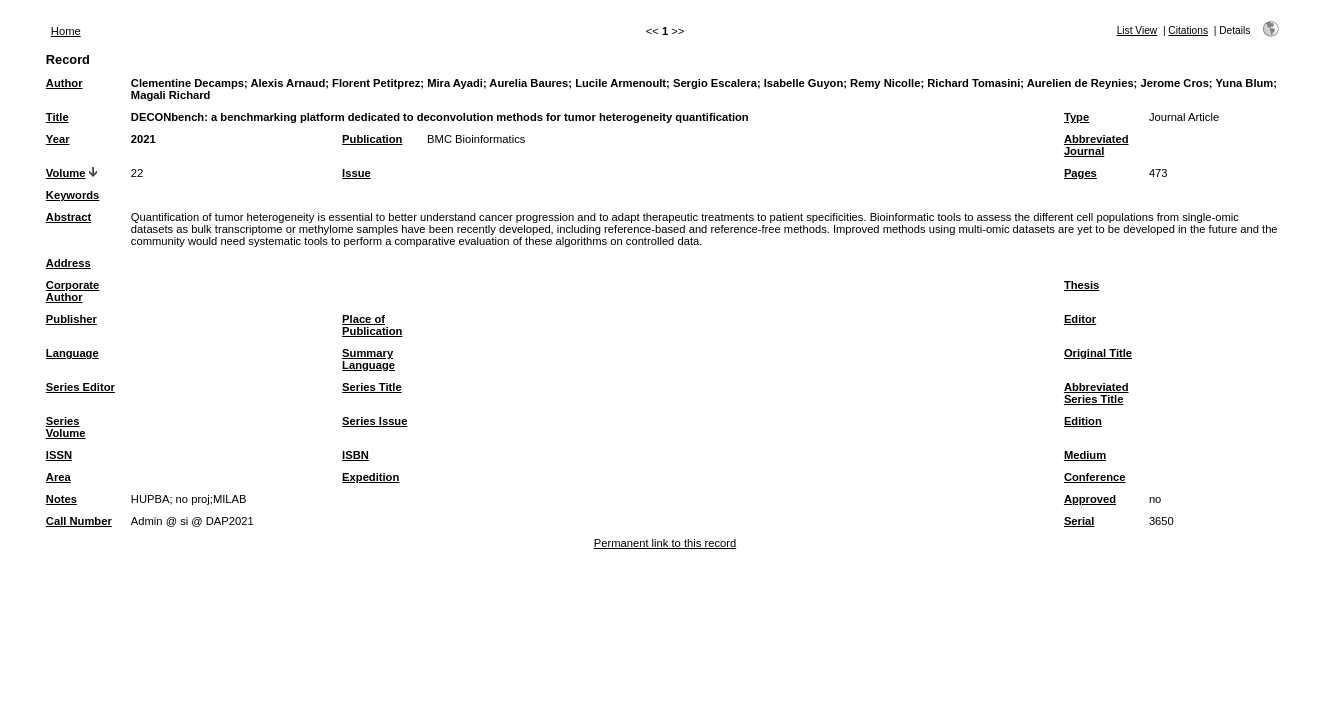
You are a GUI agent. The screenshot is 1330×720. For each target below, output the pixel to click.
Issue (356, 173)
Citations (1188, 30)
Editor (1080, 319)
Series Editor (80, 387)
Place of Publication (372, 325)
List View (1137, 30)
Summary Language (368, 359)
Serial (1079, 521)
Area (58, 477)
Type (1076, 117)
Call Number (79, 521)
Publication (372, 139)
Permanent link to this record (665, 543)
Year (58, 139)
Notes (61, 499)
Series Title (372, 387)
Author (64, 83)
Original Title (1098, 353)
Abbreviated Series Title (1096, 393)
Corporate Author (72, 291)
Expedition (370, 477)
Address (68, 263)
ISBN (355, 455)
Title (57, 117)
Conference (1095, 477)
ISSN (59, 455)
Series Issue (374, 421)
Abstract (68, 217)
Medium (1085, 455)
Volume (66, 173)
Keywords (72, 195)
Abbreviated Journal (1096, 145)
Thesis (1081, 285)
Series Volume (66, 427)
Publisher (71, 319)
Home (66, 31)
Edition (1083, 421)
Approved (1090, 499)
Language (72, 353)
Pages (1080, 173)
